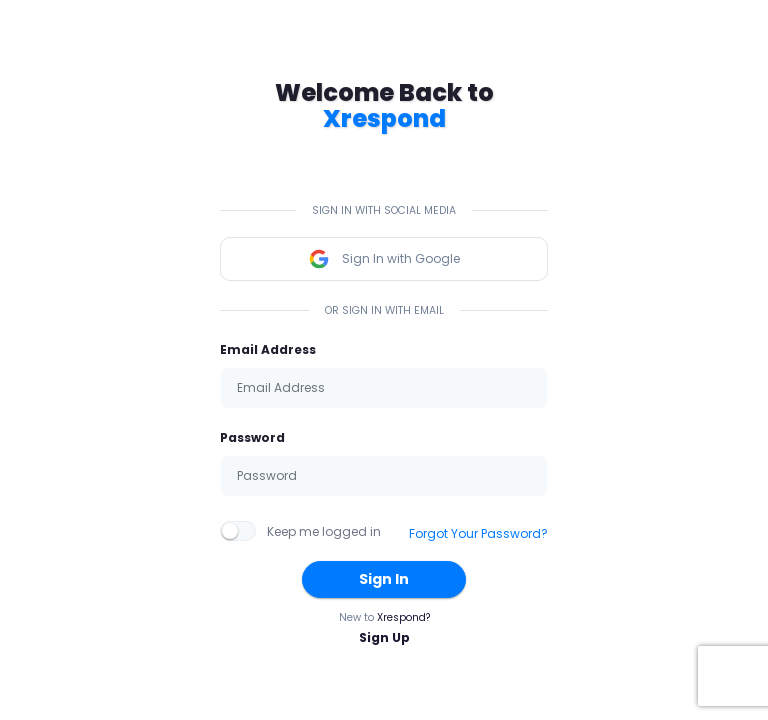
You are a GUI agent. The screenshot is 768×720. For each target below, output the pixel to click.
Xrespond (384, 118)
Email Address (268, 349)
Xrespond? (403, 617)
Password (252, 437)
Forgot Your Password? (478, 533)
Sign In (384, 579)
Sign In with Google (384, 259)
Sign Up (384, 637)
